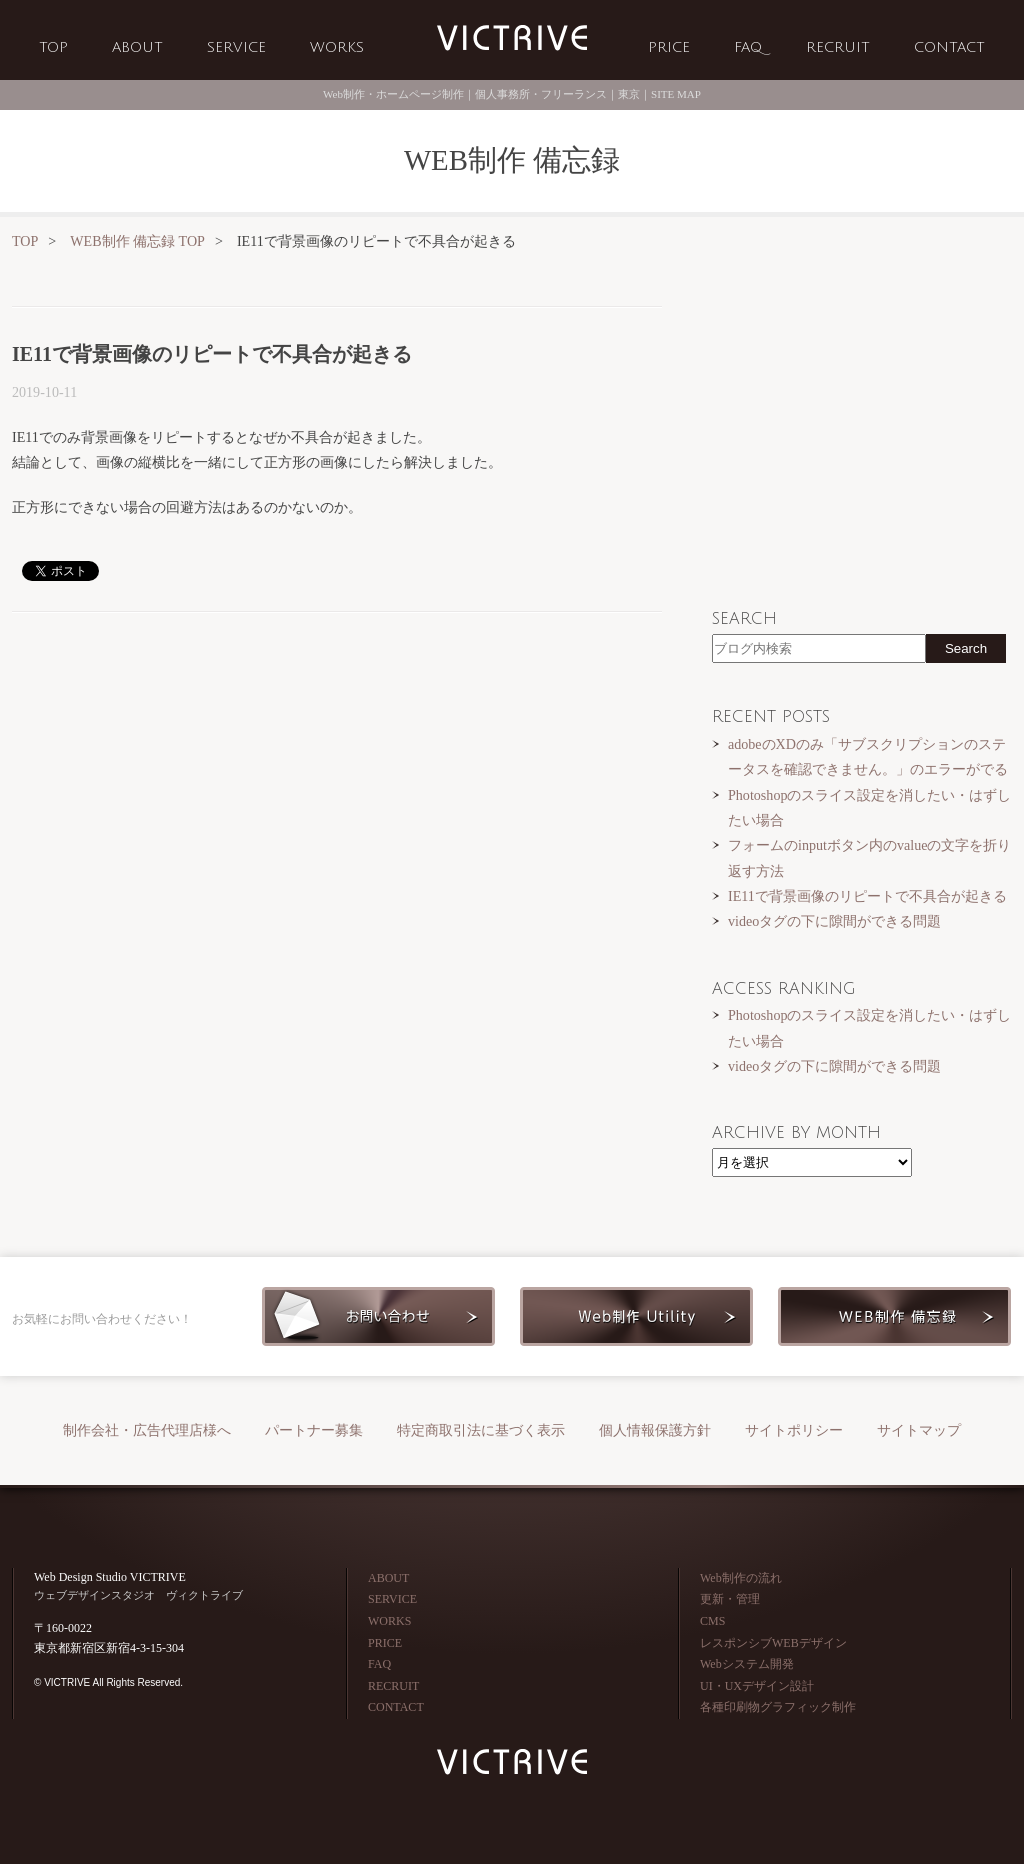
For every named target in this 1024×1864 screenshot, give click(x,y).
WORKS (337, 47)
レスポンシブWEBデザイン (773, 1643)
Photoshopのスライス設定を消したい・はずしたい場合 (869, 807)
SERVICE (236, 47)
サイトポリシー (794, 1430)
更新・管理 (730, 1599)
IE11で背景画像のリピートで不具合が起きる (867, 896)
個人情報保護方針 (655, 1430)
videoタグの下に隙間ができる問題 (834, 921)
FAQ (748, 47)
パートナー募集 (314, 1430)
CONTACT (949, 47)
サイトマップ (919, 1430)
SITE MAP (676, 94)
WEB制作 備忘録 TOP (137, 241)
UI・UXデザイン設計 (757, 1686)
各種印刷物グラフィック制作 (778, 1707)
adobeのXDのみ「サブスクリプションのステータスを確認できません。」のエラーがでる (868, 756)
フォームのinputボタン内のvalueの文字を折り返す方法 (869, 857)
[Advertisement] (337, 783)
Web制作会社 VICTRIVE (512, 38)
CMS (712, 1621)
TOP (53, 47)
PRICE (669, 47)
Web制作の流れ (741, 1578)
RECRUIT (838, 47)
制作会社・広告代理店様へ (147, 1430)
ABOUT (137, 47)
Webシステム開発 (747, 1664)
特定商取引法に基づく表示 (481, 1430)
